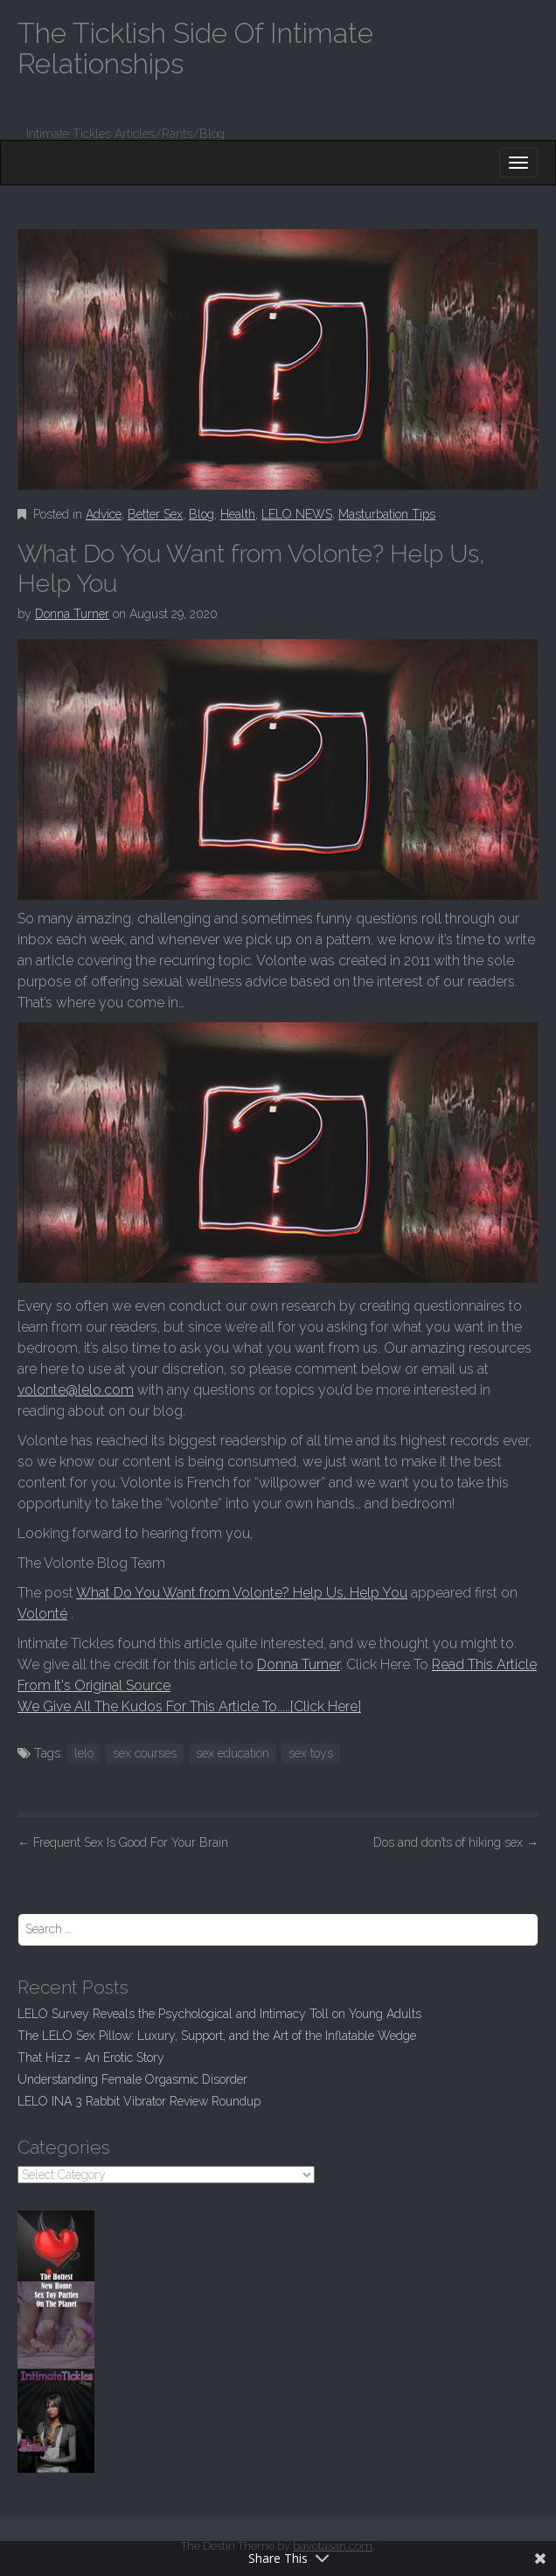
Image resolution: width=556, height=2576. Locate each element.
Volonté (42, 1613)
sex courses (145, 1753)
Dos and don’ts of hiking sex (456, 1842)
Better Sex (155, 514)
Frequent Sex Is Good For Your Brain (122, 1842)
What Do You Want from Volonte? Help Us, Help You (241, 1592)
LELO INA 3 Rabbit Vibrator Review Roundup (139, 2101)
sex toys (310, 1753)
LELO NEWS (296, 514)
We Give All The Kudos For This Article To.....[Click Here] (189, 1706)
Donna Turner (72, 614)
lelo (84, 1753)
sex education (232, 1753)
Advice (104, 514)
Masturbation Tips (386, 514)
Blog (201, 514)
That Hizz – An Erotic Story (90, 2057)
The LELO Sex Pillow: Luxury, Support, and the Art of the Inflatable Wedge (216, 2036)
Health (237, 514)
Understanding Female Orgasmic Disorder (132, 2079)
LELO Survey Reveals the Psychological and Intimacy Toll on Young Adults (219, 2014)
